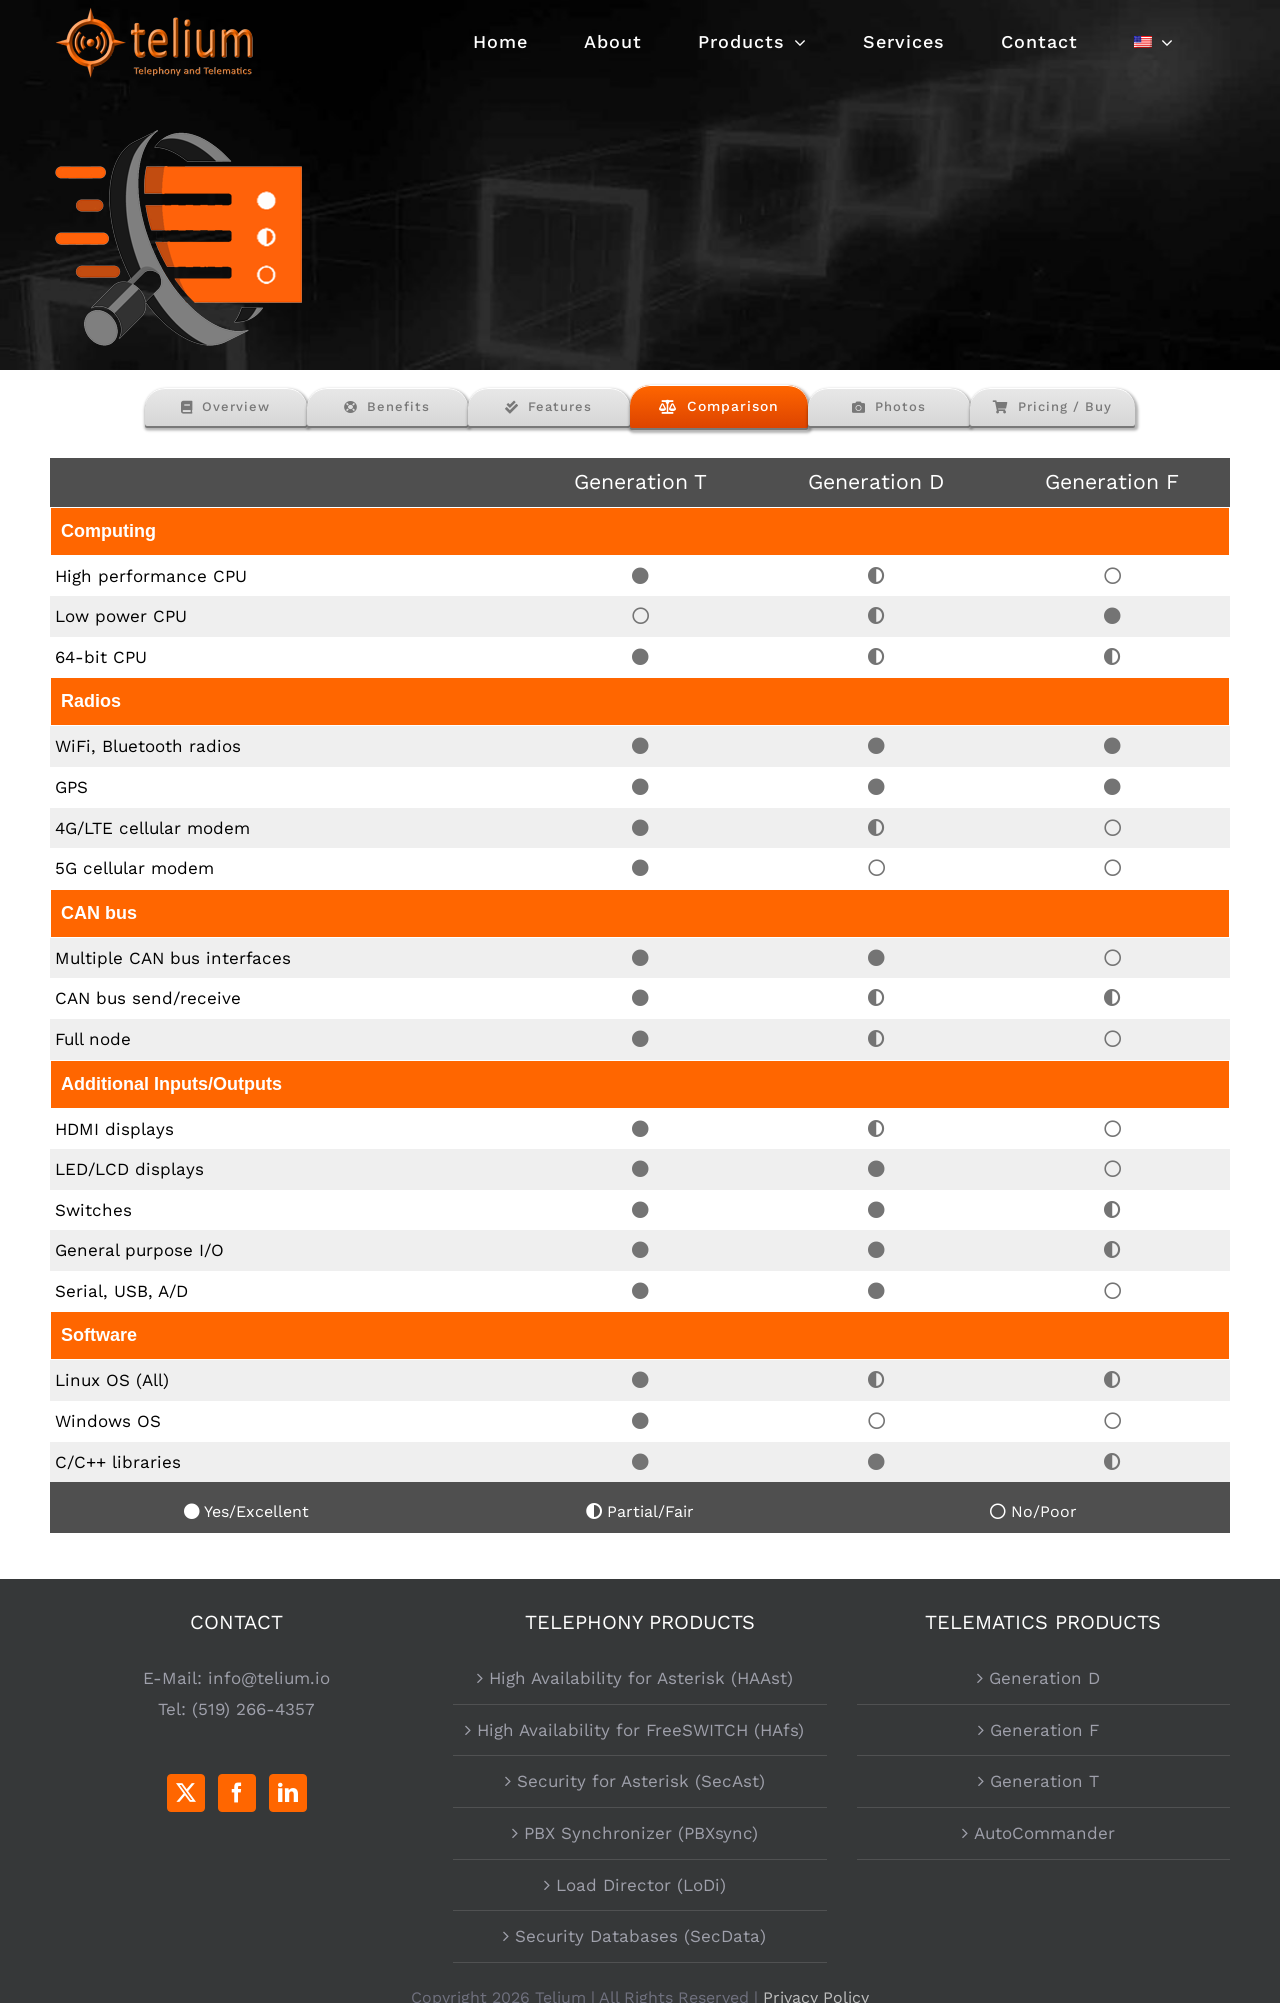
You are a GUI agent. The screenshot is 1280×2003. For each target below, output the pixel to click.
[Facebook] (237, 1793)
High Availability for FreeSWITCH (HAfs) (640, 1730)
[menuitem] (1154, 42)
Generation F (1044, 1730)
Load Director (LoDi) (641, 1885)
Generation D (1044, 1678)
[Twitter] (186, 1793)
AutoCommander (1044, 1833)
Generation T (1044, 1781)
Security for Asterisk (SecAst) (641, 1781)
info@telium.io (269, 1678)
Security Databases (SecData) (640, 1936)
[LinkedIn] (288, 1793)
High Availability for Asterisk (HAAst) (641, 1678)
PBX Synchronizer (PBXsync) (641, 1833)
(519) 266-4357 (253, 1709)
